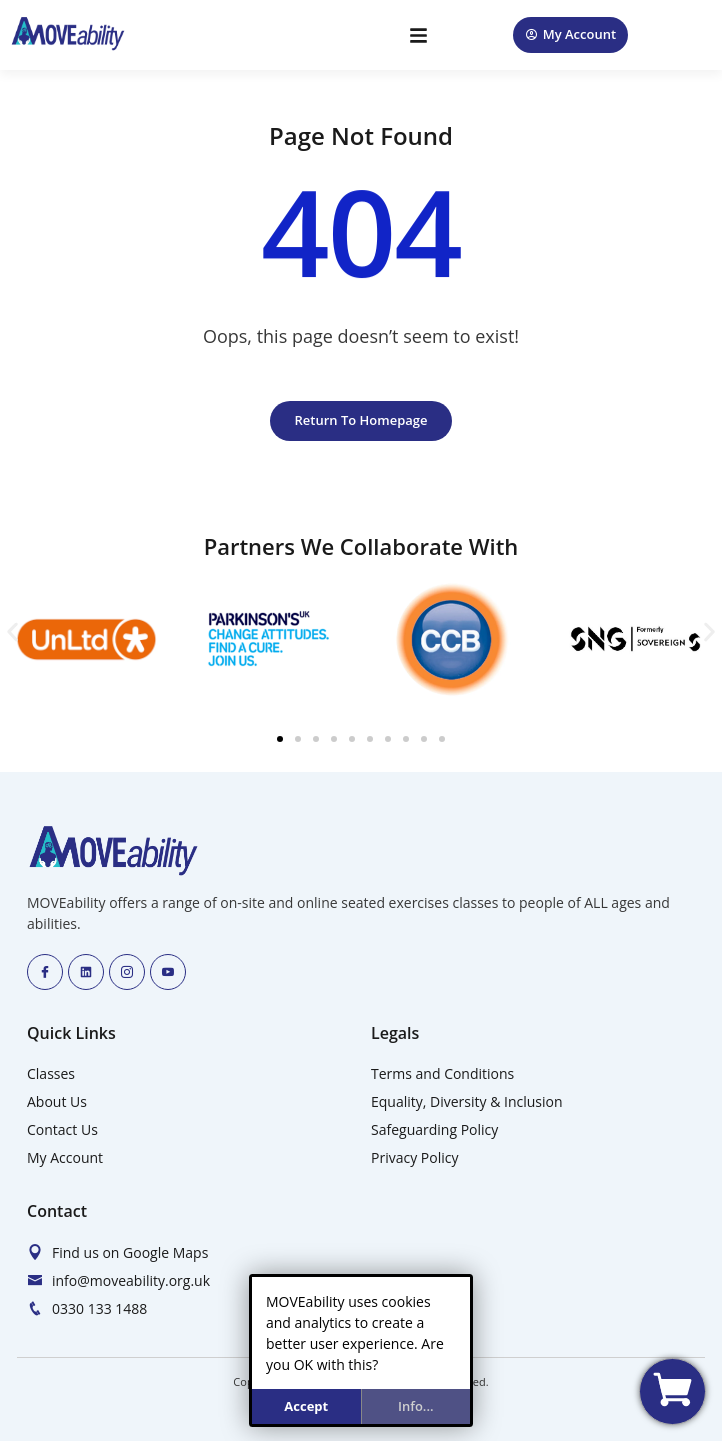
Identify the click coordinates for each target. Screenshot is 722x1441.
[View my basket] (672, 1391)
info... (416, 1406)
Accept (306, 1406)
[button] (419, 35)
